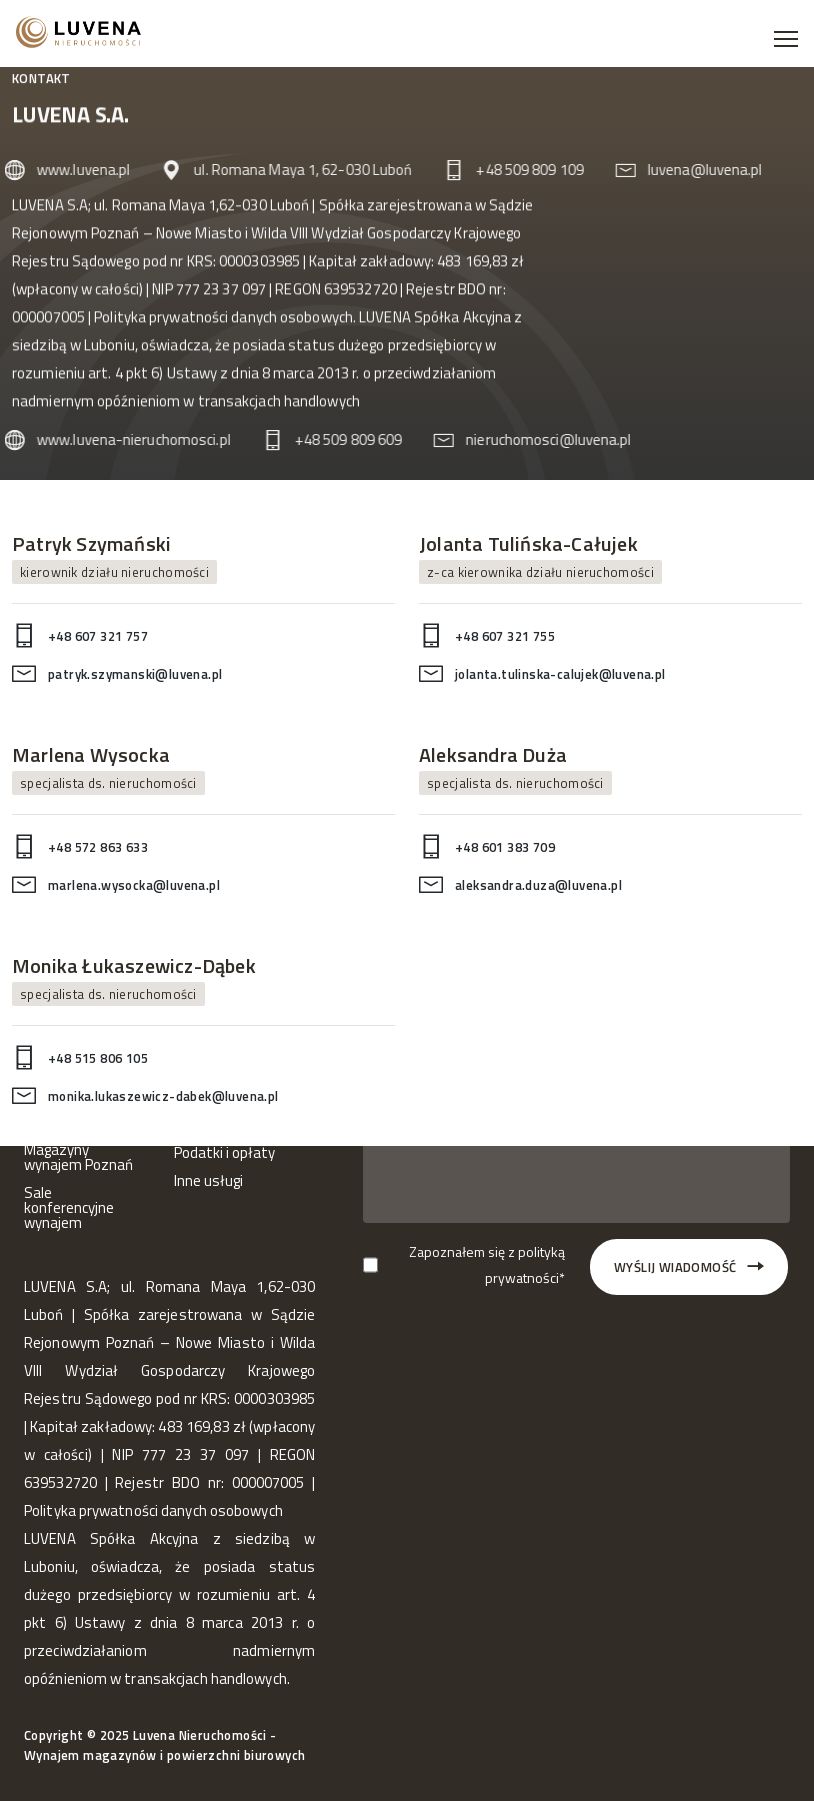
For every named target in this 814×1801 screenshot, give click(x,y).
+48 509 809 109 (521, 169)
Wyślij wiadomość (691, 1267)
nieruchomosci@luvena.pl (539, 439)
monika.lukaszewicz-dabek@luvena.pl (163, 1096)
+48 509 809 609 (340, 439)
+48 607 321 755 (505, 636)
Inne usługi (208, 1181)
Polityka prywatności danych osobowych (223, 319)
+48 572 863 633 (98, 847)
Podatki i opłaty (224, 1153)
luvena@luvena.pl (696, 169)
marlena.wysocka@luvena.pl (134, 885)
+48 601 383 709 (505, 847)
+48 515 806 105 (98, 1059)
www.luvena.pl (74, 169)
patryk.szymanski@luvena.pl (135, 674)
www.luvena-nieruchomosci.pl (125, 439)
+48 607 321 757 (98, 636)
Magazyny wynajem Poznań (78, 1158)
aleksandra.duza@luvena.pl (538, 885)
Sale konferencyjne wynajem (69, 1208)
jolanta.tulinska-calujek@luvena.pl (560, 674)
